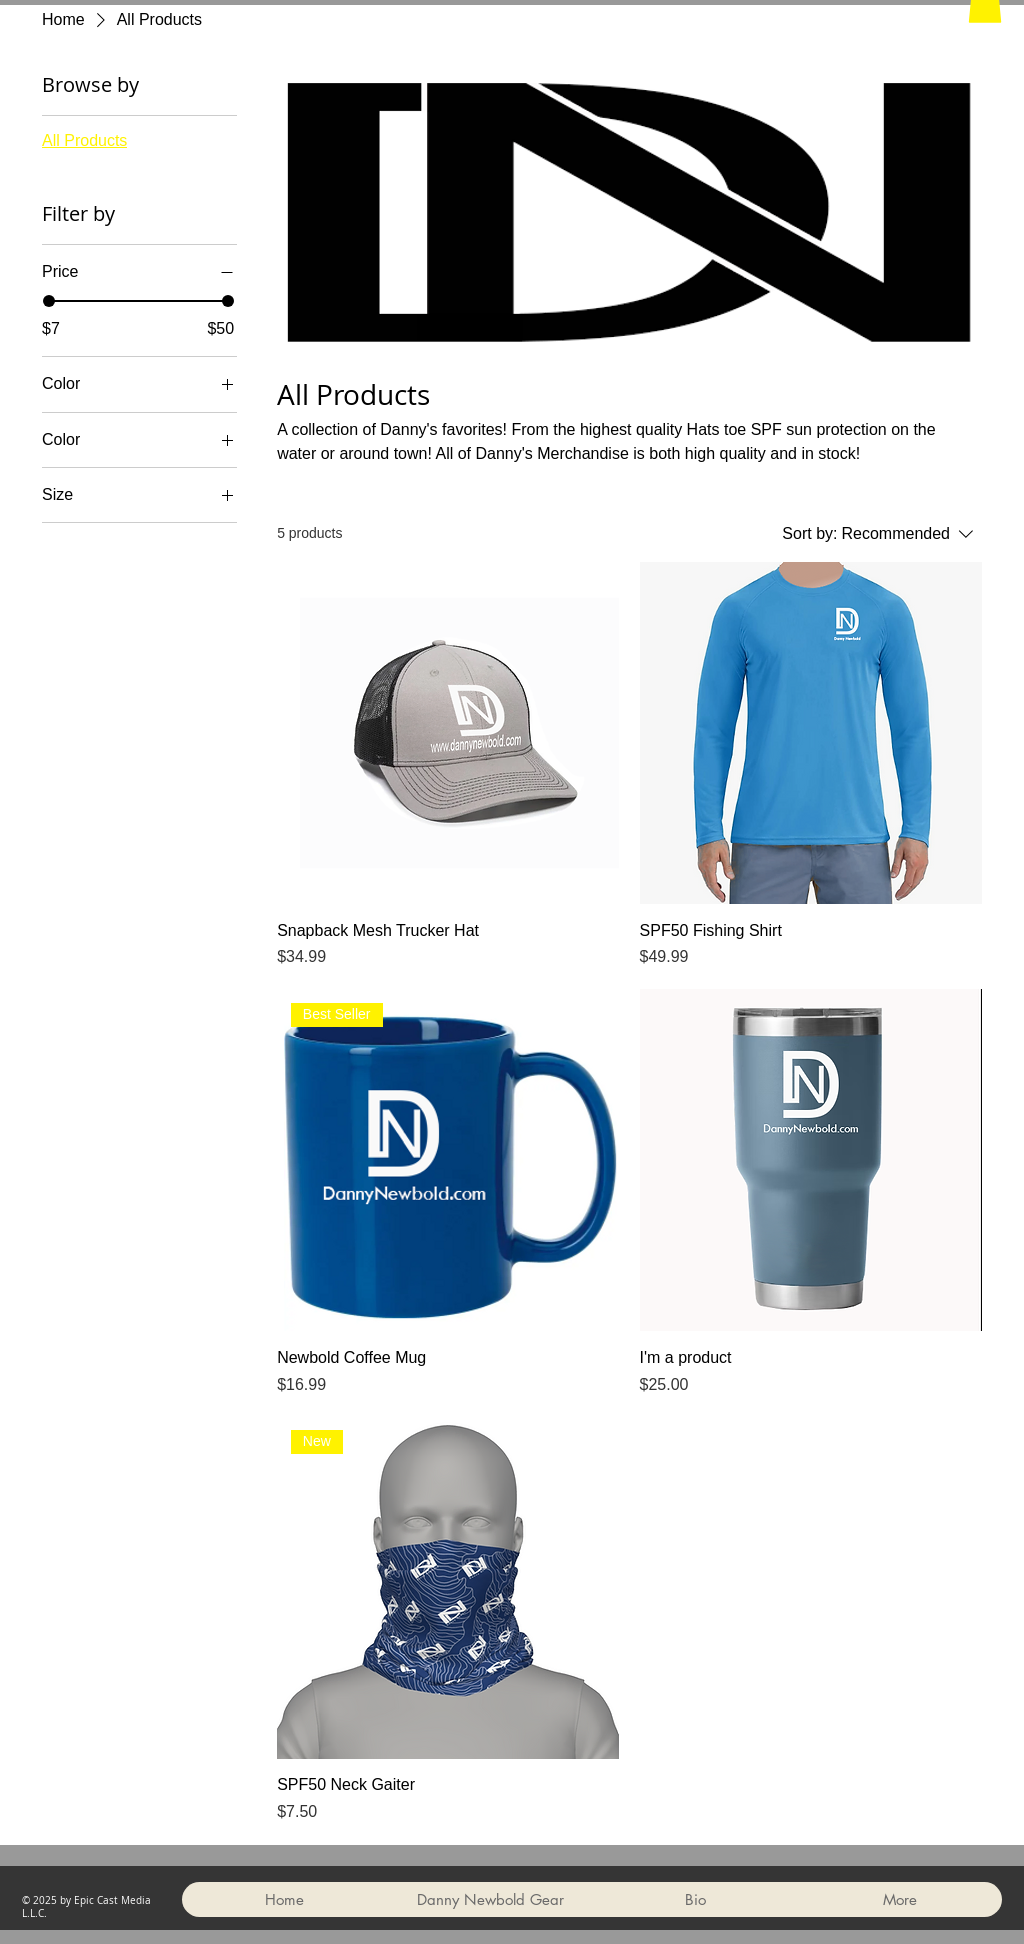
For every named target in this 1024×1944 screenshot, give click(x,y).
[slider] (49, 301)
